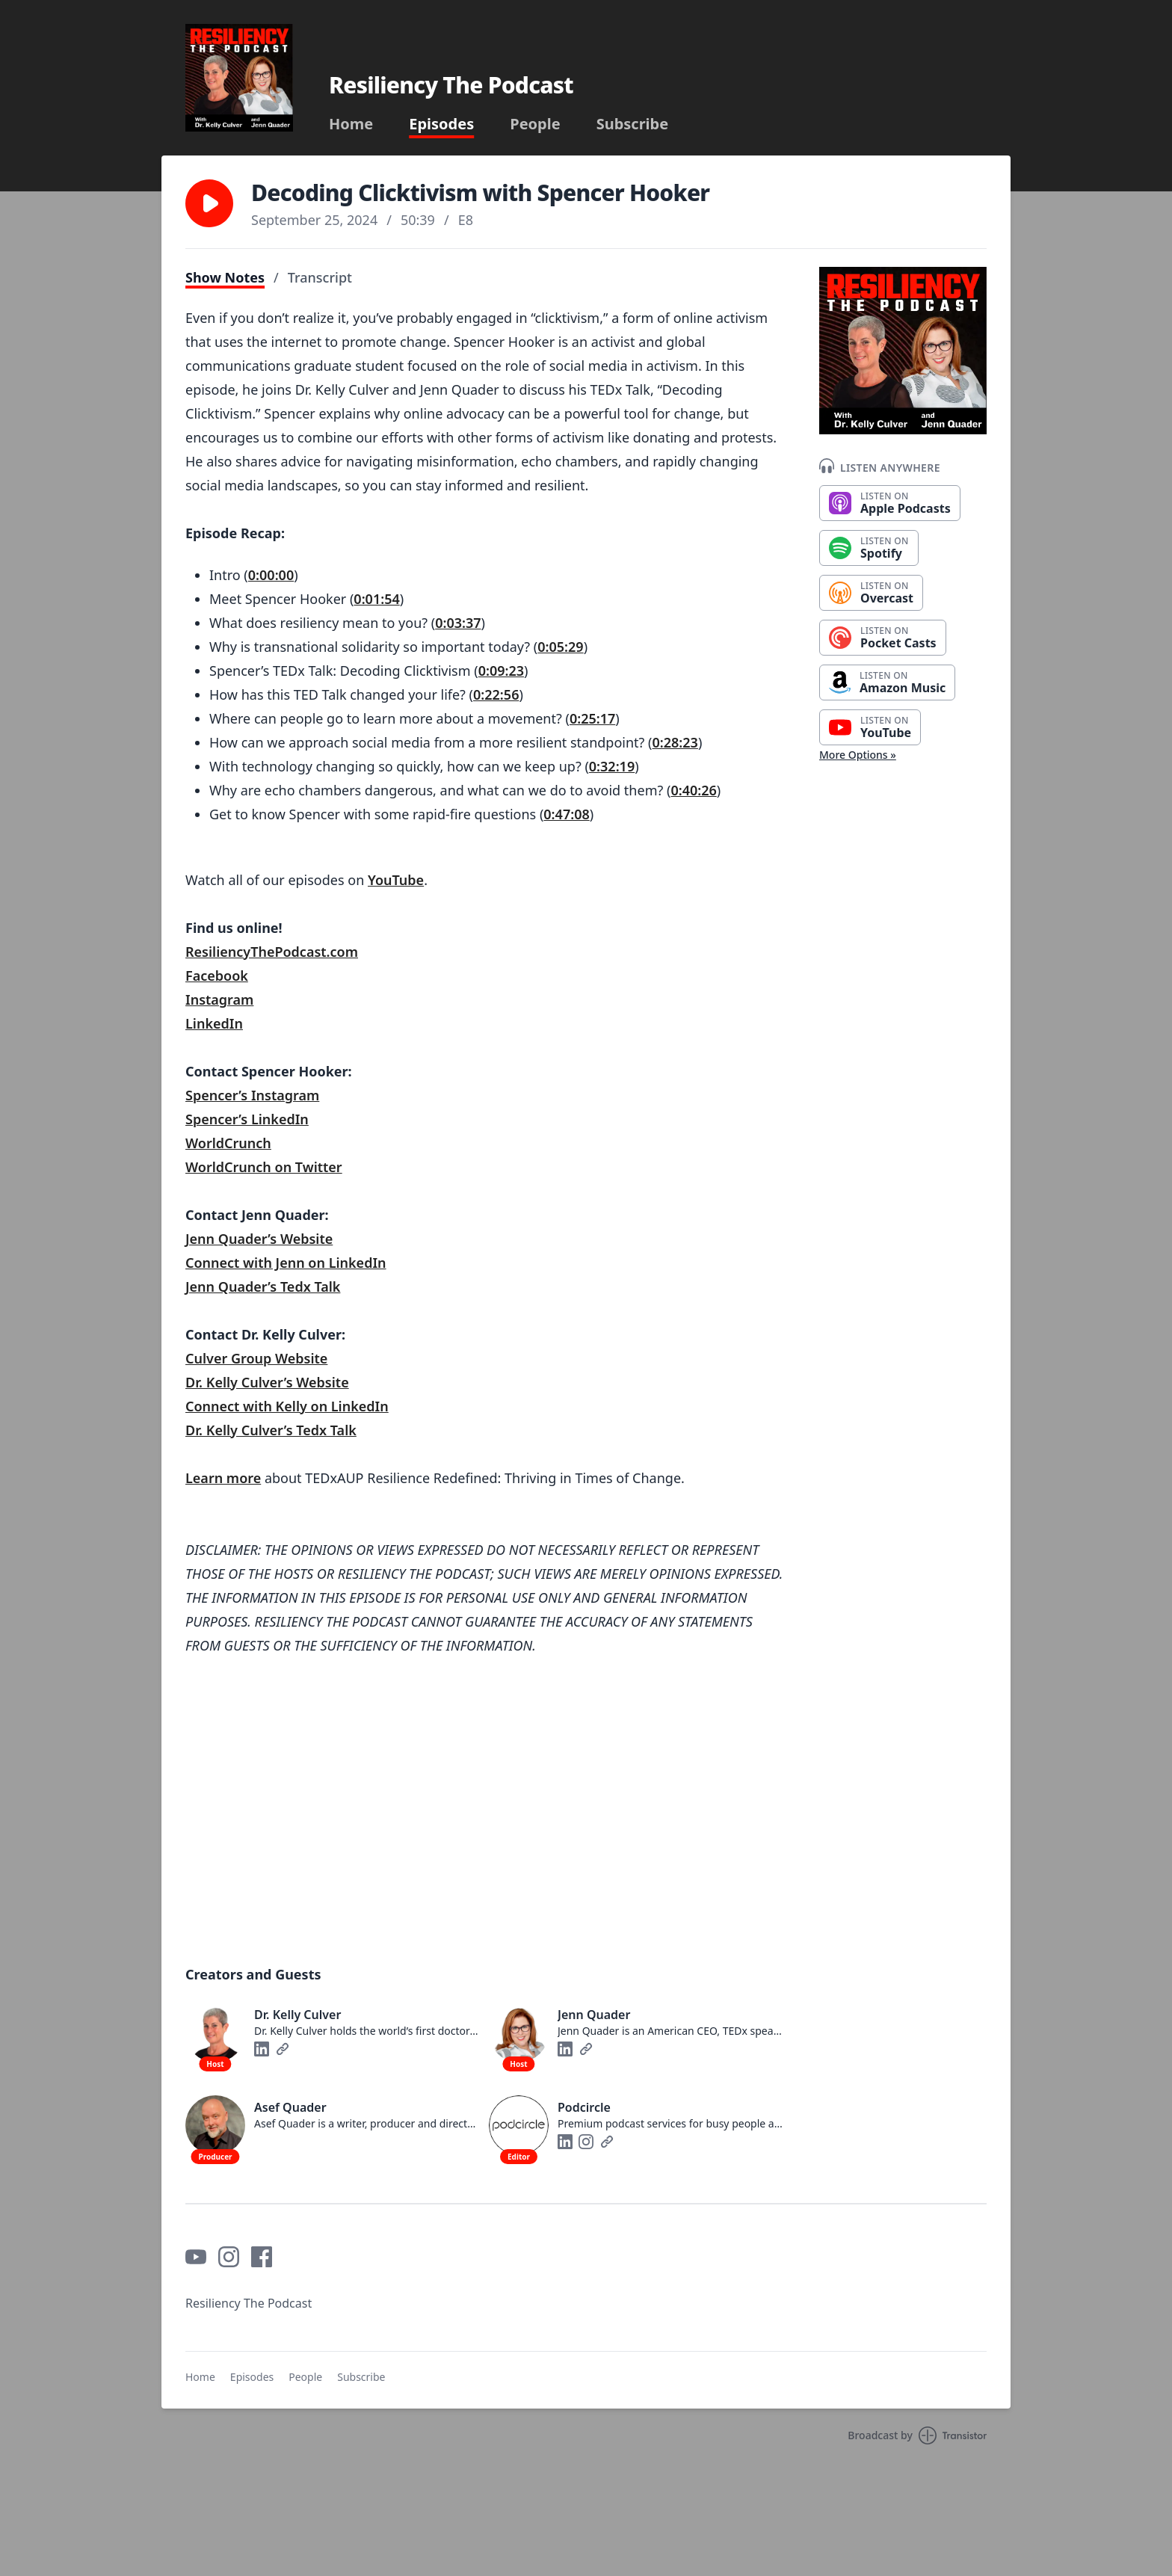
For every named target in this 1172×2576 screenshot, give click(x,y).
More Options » (857, 755)
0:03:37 (458, 623)
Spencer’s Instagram (252, 1095)
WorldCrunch (228, 1143)
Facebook (216, 976)
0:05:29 (560, 647)
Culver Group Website (256, 1358)
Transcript (320, 277)
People (535, 124)
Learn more (223, 1478)
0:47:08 (566, 814)
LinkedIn (214, 1023)
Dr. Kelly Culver (297, 2014)
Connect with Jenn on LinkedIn (285, 1263)
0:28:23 (675, 742)
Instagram (219, 999)
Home (351, 124)
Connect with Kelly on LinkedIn (287, 1406)
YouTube (396, 880)
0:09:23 (501, 671)
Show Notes (225, 277)
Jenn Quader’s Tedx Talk (262, 1286)
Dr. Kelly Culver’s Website (267, 1382)
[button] (209, 203)
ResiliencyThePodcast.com (271, 952)
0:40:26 (693, 790)
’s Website (300, 1239)
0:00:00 (271, 575)
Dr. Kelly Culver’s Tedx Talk (271, 1430)
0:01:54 (376, 599)
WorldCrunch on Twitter (263, 1167)
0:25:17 (592, 718)
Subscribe (632, 124)
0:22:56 (496, 694)
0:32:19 (612, 766)
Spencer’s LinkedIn (247, 1119)
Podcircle (584, 2107)
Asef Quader (290, 2107)
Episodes (441, 124)
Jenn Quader (226, 1239)
